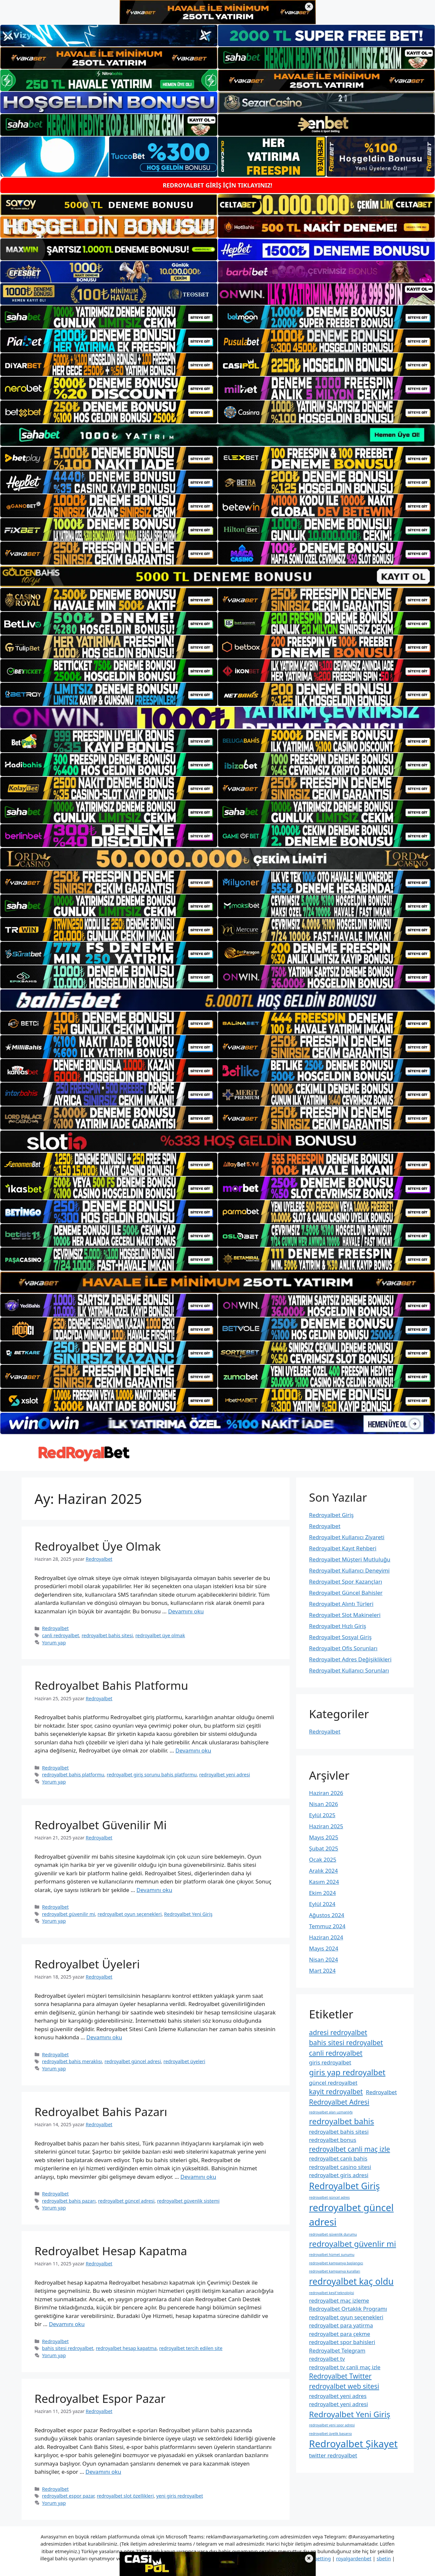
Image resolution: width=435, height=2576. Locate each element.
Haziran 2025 (326, 1826)
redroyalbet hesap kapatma (126, 2348)
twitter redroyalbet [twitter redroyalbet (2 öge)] (333, 2455)
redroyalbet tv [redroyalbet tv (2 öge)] (327, 2358)
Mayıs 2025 (323, 1837)
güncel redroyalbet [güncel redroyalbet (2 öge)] (333, 2082)
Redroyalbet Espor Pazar (100, 2398)
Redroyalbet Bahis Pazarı (101, 2111)
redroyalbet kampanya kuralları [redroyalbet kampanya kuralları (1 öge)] (334, 2271)
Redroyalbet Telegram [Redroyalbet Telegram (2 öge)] (337, 2350)
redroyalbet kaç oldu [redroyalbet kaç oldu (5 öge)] (351, 2281)
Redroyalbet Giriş (331, 1515)
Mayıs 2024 (323, 1948)
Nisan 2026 (323, 1804)
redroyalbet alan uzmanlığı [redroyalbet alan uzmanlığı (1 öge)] (331, 2112)
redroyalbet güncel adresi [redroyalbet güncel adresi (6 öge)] (351, 2214)
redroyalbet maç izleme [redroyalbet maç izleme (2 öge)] (339, 2300)
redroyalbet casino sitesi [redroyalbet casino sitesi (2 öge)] (340, 2167)
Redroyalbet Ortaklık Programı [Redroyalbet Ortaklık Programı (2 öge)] (348, 2308)
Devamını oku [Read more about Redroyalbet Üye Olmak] (186, 1611)
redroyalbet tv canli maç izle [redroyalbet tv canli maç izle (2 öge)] (344, 2367)
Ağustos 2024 (326, 1915)
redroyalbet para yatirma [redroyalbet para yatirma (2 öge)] (341, 2325)
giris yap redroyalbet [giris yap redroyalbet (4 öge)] (347, 2072)
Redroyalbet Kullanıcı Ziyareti (347, 1537)
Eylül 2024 (322, 1904)
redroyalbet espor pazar (68, 2496)
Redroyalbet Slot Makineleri (345, 1615)
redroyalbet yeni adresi (224, 1774)
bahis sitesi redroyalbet (67, 2348)
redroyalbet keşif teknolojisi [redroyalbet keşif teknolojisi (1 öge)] (331, 2293)
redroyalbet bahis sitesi (107, 1635)
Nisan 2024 (323, 1959)
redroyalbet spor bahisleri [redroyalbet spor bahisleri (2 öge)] (342, 2342)
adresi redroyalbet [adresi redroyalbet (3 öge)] (338, 2032)
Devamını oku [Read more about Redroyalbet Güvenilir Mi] (154, 1890)
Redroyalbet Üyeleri (87, 1964)
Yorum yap (54, 1642)
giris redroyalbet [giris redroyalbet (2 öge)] (330, 2062)
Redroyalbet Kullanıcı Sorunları (349, 1670)
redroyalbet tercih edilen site (191, 2348)
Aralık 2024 (323, 1870)
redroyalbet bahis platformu (73, 1774)
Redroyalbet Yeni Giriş (188, 1914)
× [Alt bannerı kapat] (309, 2558)
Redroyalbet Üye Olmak (98, 1546)
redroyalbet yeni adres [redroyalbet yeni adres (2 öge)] (338, 2396)
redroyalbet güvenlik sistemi (188, 2201)
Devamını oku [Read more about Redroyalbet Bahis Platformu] (193, 1750)
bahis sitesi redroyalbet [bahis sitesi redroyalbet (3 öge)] (346, 2042)
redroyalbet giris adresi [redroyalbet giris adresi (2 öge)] (339, 2175)
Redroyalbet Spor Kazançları (345, 1581)
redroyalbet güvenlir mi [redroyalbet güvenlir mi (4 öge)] (352, 2243)
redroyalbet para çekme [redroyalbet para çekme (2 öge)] (339, 2334)
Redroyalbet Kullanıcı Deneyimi (349, 1570)
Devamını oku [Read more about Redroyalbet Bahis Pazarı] (198, 2176)
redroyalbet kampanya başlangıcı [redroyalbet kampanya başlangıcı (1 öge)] (336, 2263)
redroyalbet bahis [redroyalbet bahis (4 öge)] (341, 2121)
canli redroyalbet (60, 1635)
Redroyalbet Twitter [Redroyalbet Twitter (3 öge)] (340, 2376)
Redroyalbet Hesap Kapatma (111, 2250)
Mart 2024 (322, 1970)
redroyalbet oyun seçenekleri (130, 1914)
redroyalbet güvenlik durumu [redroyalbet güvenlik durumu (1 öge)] (333, 2234)
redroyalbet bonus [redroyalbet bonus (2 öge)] (332, 2140)
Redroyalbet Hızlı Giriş (337, 1626)
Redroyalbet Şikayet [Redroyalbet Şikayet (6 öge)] (353, 2443)
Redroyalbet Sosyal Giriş (340, 1637)
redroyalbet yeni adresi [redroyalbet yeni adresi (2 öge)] (338, 2404)
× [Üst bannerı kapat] (309, 7)
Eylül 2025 (322, 1815)
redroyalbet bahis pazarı (69, 2201)
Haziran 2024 (326, 1937)
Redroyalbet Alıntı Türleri (341, 1603)
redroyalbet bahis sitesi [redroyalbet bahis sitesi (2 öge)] (339, 2131)
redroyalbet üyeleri (184, 2061)
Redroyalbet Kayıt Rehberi (342, 1548)
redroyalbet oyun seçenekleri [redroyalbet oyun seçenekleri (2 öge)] (346, 2317)
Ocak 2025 (322, 1859)
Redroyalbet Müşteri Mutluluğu (350, 1559)
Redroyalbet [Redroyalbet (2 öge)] (381, 2092)
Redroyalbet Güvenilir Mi (101, 1825)
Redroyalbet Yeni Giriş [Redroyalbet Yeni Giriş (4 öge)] (350, 2414)
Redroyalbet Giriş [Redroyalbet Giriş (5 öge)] (344, 2186)
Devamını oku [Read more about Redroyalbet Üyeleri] (104, 2037)
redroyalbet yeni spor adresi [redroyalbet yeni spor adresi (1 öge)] (332, 2425)
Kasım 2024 (324, 1881)
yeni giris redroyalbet (179, 2496)
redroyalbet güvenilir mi (68, 1914)
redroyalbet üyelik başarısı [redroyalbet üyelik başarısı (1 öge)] (330, 2433)
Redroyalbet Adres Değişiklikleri (350, 1659)
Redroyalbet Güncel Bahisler (346, 1592)
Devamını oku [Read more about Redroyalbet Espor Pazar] (103, 2471)
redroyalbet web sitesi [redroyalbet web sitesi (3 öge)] (344, 2386)
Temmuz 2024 (327, 1926)
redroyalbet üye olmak (160, 1635)
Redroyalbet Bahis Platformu (111, 1685)
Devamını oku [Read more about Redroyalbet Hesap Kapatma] (67, 2324)
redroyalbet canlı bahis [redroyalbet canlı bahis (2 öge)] (338, 2158)
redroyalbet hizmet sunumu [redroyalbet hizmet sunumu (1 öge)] (332, 2254)
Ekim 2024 (322, 1893)
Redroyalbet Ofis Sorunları (343, 1648)
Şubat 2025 (323, 1848)
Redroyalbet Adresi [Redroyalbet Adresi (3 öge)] (339, 2102)
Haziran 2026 (326, 1793)
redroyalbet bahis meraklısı (72, 2061)
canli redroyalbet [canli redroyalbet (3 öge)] (336, 2053)
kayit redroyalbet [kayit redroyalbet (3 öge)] (336, 2091)
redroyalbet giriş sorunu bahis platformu (152, 1774)
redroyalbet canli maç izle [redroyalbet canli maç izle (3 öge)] (349, 2149)
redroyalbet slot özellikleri (125, 2496)
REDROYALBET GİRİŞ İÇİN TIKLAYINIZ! (217, 185)
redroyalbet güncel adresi (133, 2061)
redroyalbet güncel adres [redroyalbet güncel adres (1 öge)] (329, 2197)
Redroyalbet (55, 1628)
